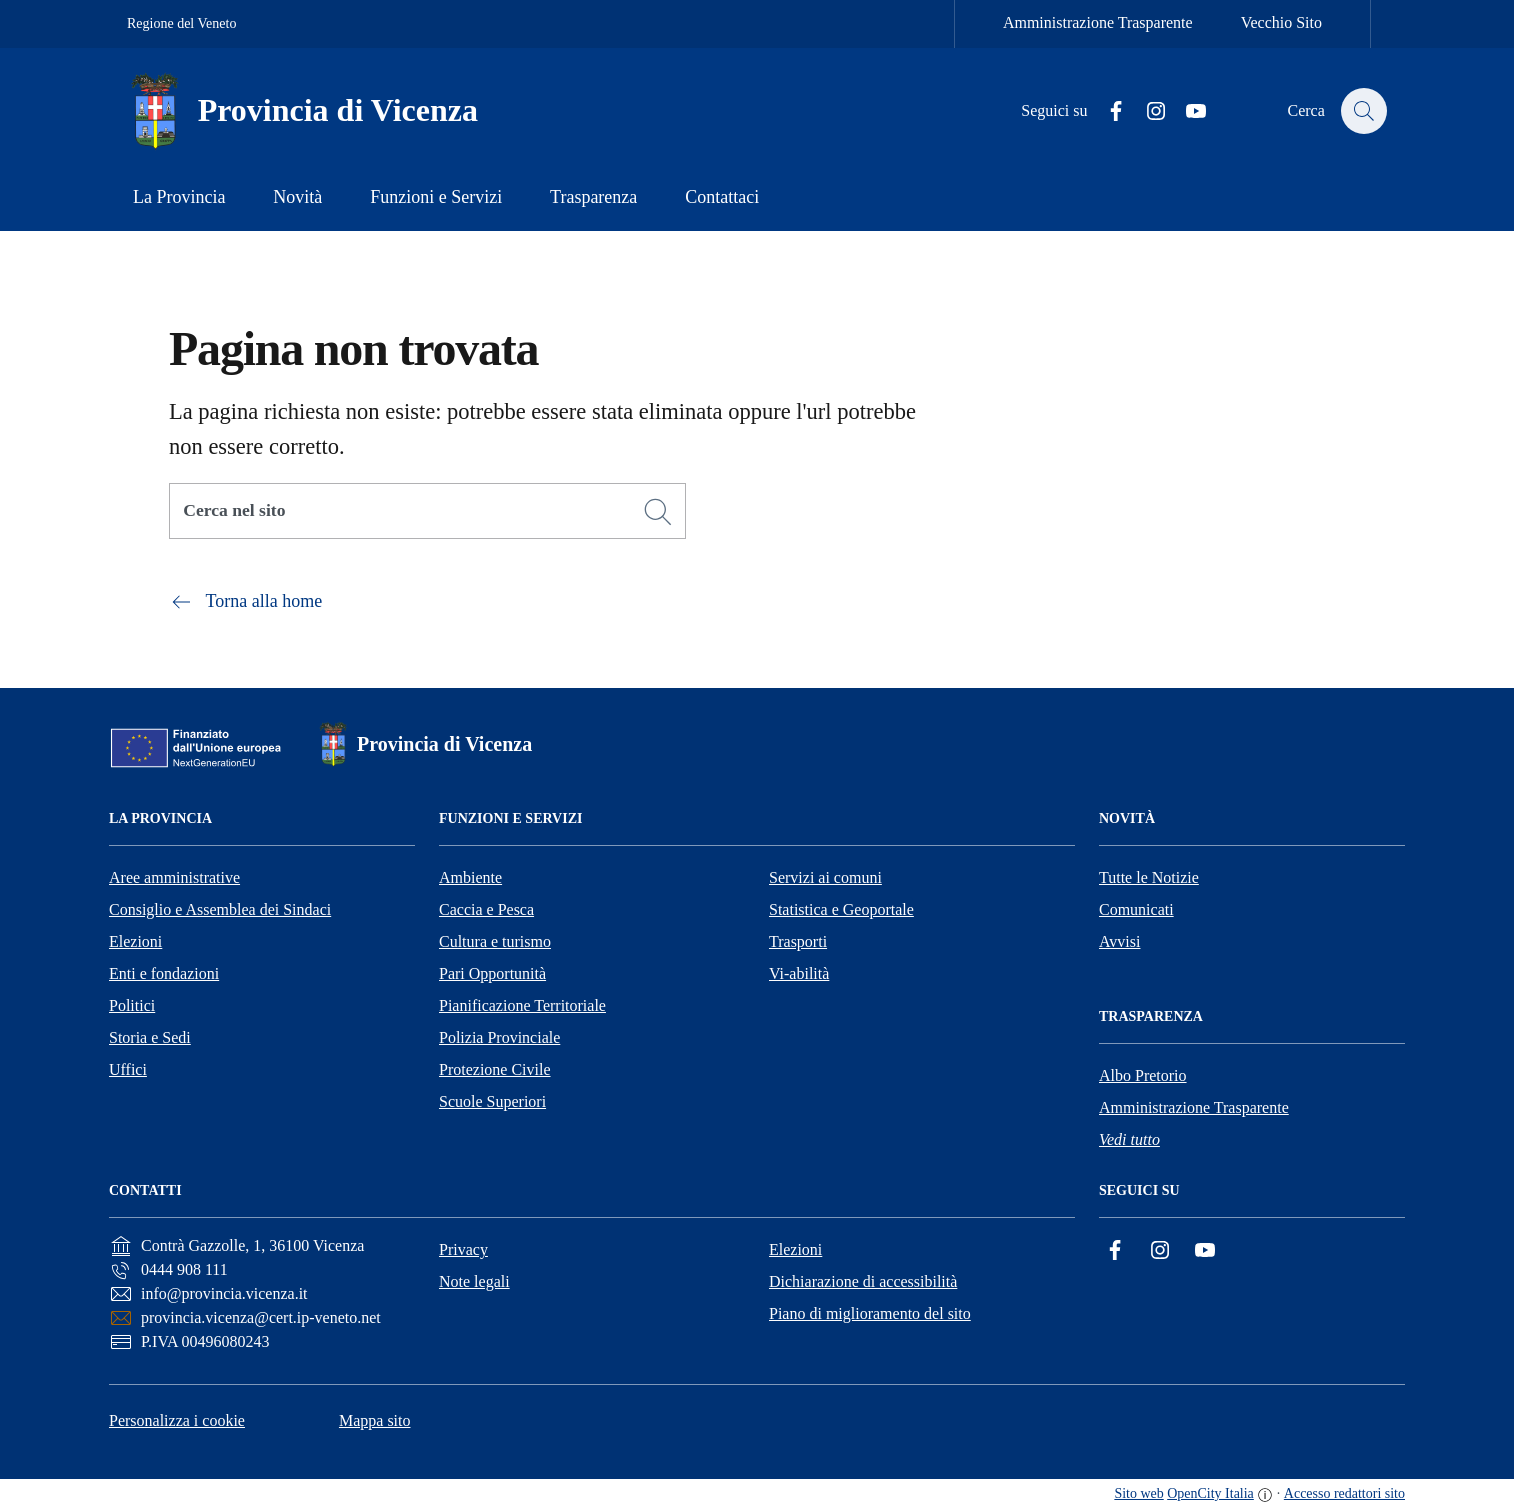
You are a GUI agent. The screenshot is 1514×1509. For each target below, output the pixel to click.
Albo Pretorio (1143, 1075)
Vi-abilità (799, 973)
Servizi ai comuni (825, 877)
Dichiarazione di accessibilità (863, 1281)
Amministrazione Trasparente (1098, 22)
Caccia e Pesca (486, 909)
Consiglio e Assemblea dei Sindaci (220, 909)
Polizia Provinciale (499, 1037)
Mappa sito (375, 1420)
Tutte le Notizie (1149, 877)
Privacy (463, 1249)
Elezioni (135, 941)
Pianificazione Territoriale (522, 1005)
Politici (132, 1005)
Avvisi (1119, 941)
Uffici (128, 1069)
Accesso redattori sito (1344, 1493)
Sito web (1138, 1493)
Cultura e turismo (495, 941)
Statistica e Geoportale (841, 909)
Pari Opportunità (492, 973)
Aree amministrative (174, 877)
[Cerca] (658, 512)
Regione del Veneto (181, 23)
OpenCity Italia (1210, 1493)
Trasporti (798, 941)
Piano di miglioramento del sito (870, 1313)
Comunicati (1136, 909)
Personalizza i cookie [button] (177, 1420)
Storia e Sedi (150, 1037)
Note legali (474, 1281)
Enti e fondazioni (164, 973)
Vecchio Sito (1281, 22)
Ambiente (470, 877)
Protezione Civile (495, 1069)
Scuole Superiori (492, 1101)
